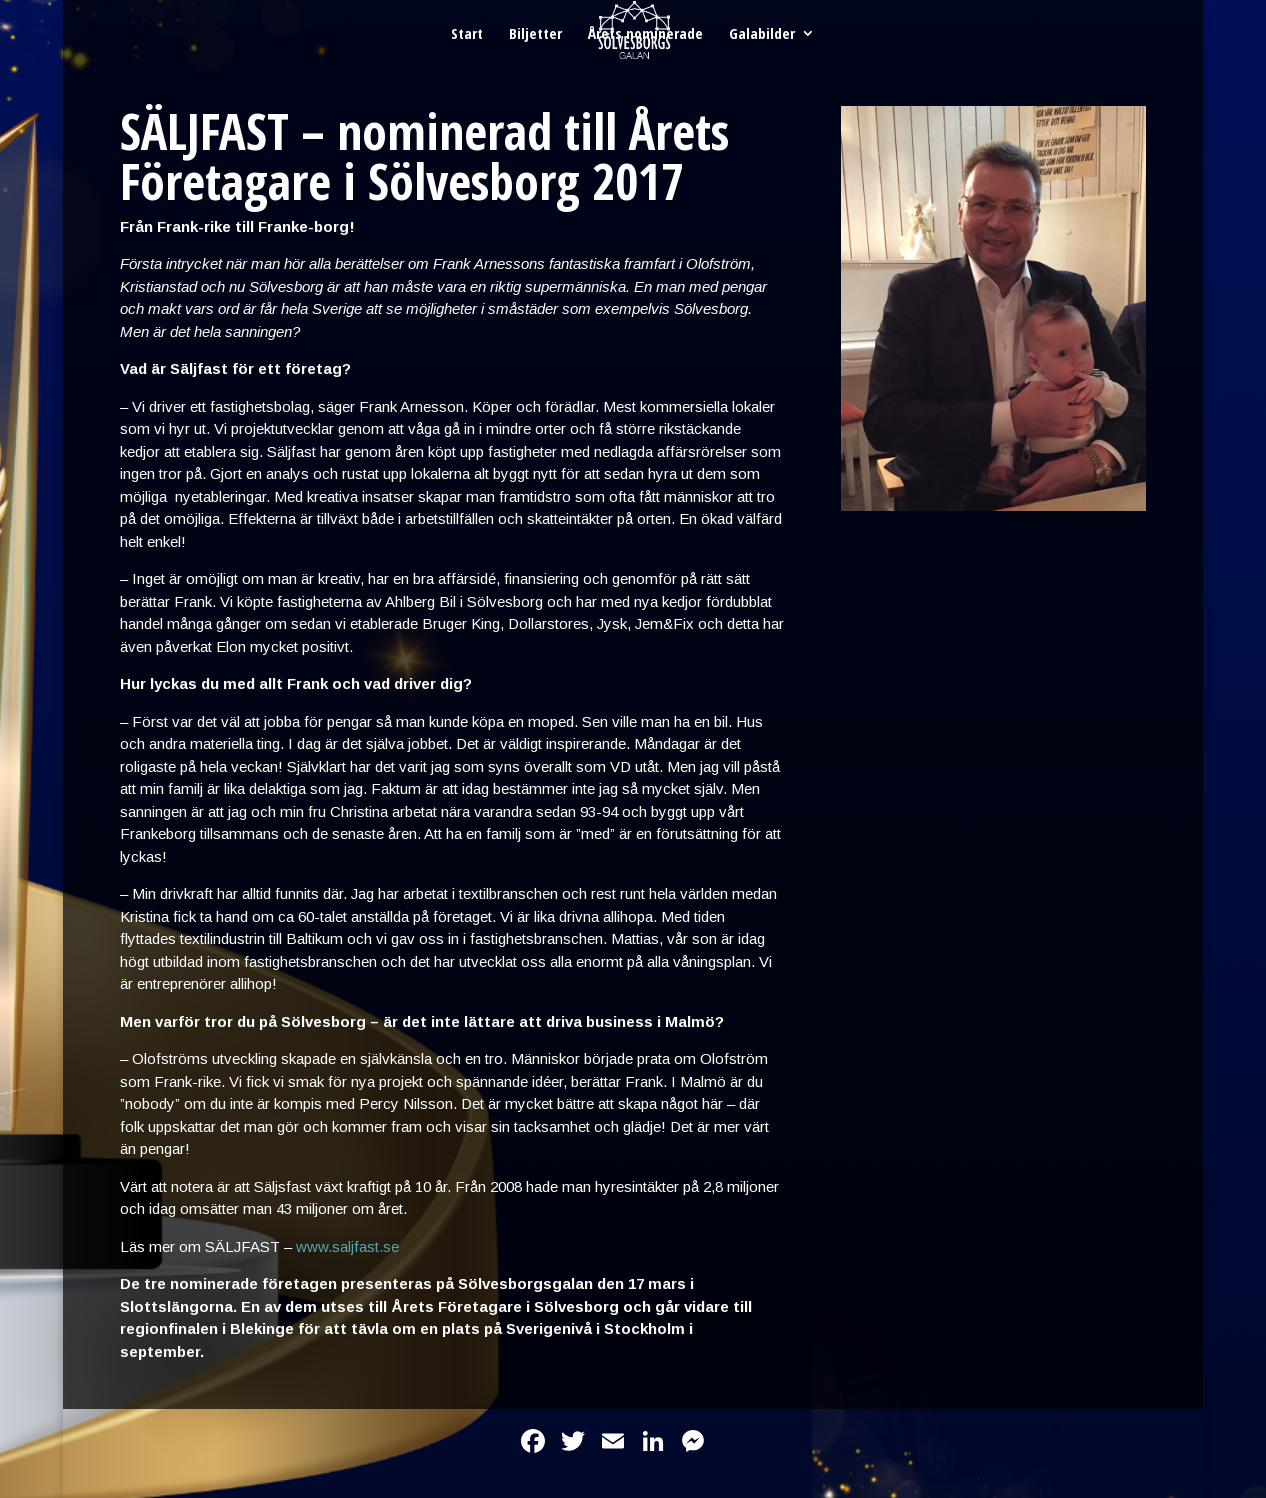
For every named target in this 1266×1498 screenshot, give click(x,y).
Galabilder (762, 34)
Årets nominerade (645, 34)
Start (467, 34)
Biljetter (535, 34)
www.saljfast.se (347, 1246)
